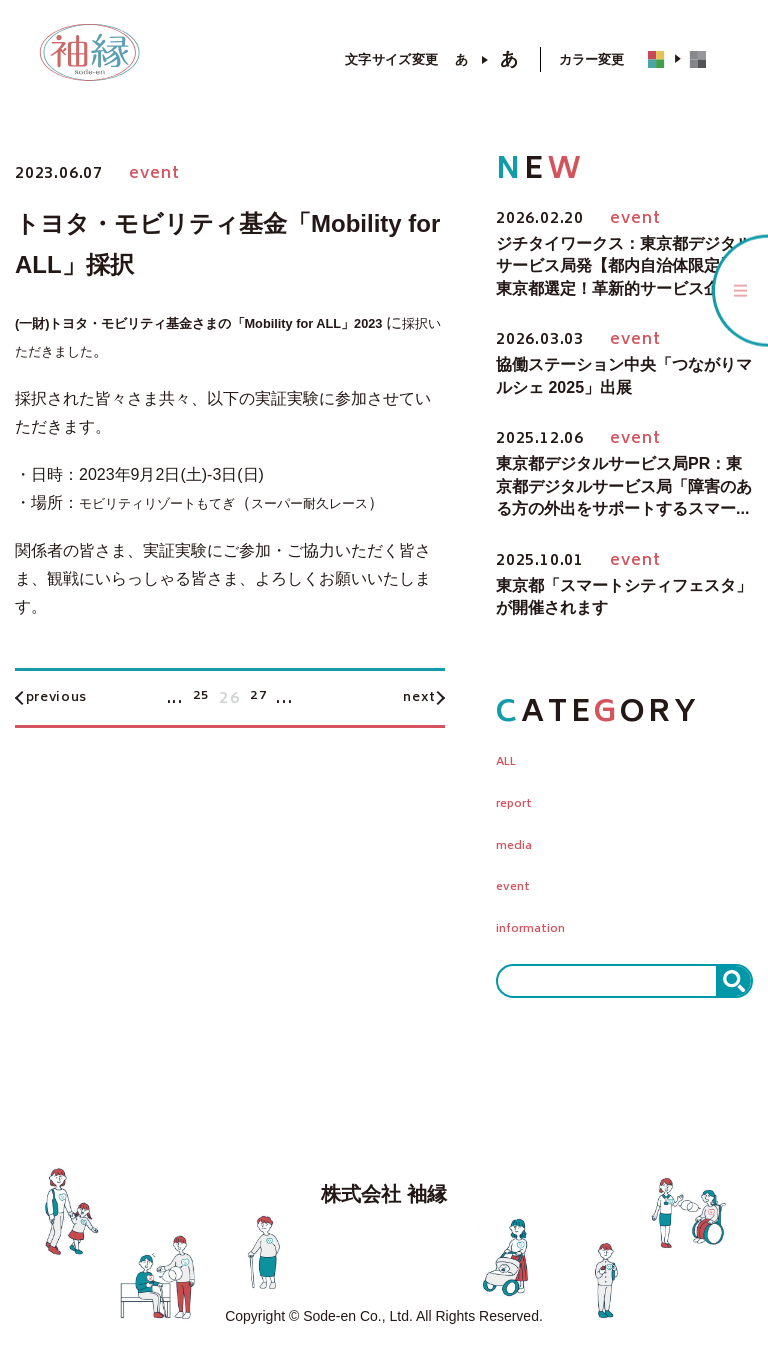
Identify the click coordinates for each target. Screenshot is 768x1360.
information (544, 937)
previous (71, 727)
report (522, 805)
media (520, 849)
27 (261, 727)
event (519, 893)
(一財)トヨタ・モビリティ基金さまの (148, 322)
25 (198, 727)
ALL (512, 761)
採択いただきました (143, 350)
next (407, 727)
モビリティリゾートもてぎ (175, 502)
